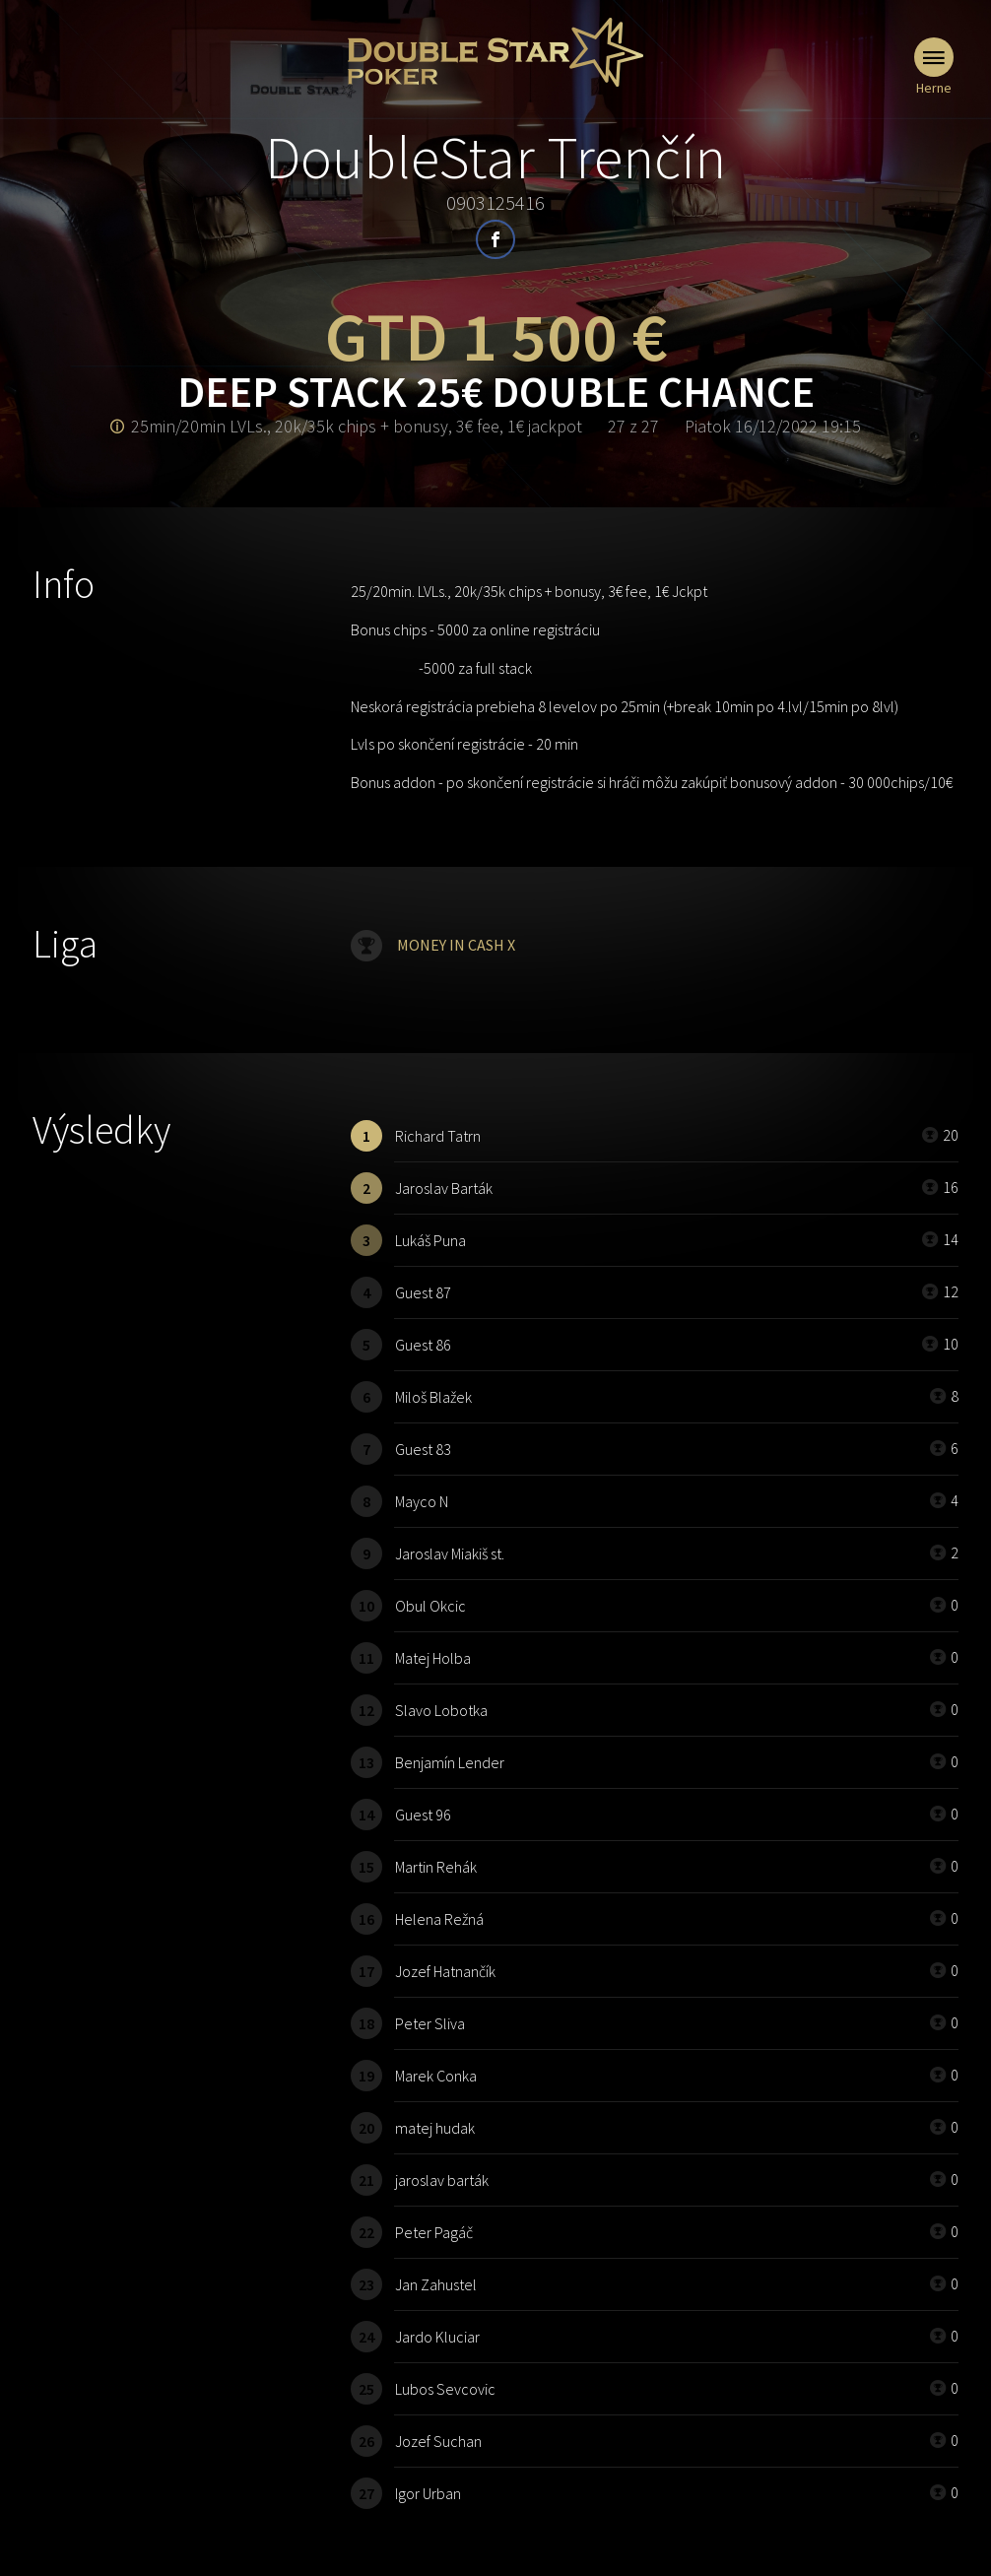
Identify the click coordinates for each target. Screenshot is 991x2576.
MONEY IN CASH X (456, 945)
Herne (934, 67)
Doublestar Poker (495, 52)
